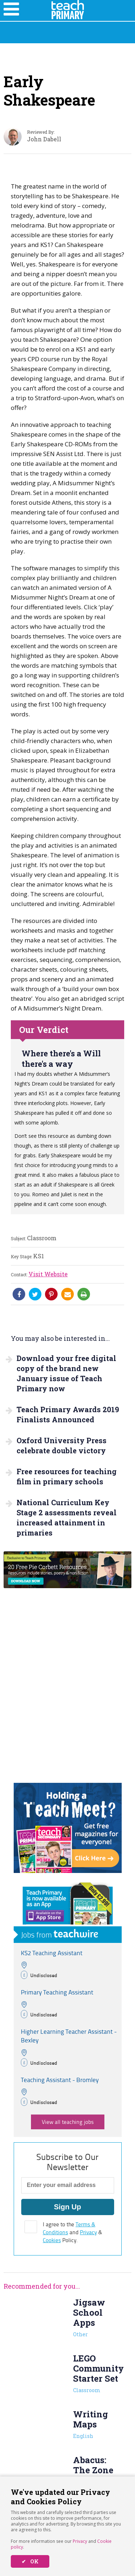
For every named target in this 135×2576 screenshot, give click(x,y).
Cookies (52, 2240)
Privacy (80, 2541)
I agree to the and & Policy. (72, 2232)
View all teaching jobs (68, 2122)
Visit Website (48, 1274)
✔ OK (30, 2561)
